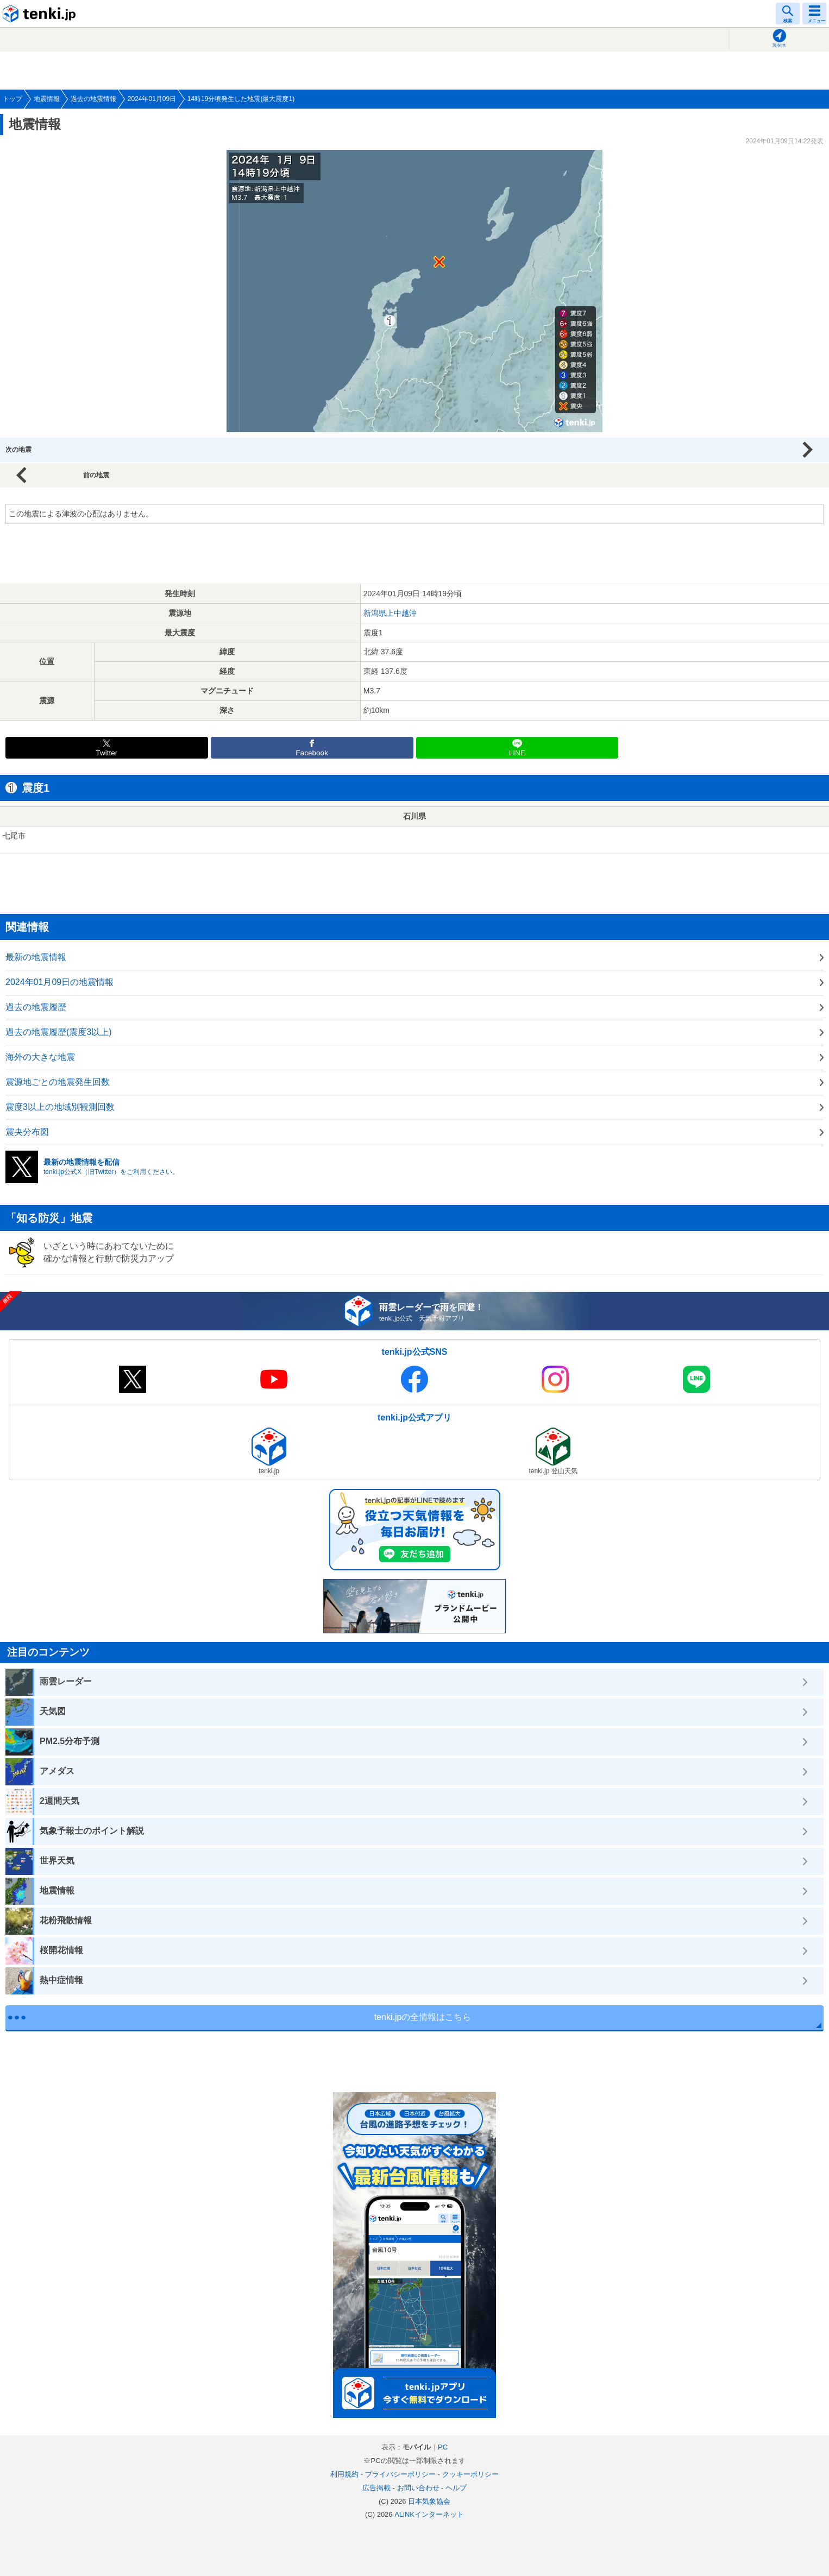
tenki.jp (40, 13)
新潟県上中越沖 (390, 613)
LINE (517, 753)
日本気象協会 (429, 2501)
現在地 (779, 45)
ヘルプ (456, 2488)
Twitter (106, 753)
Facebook (312, 753)
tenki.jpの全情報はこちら (423, 2017)
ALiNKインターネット (429, 2514)
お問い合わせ (418, 2488)
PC (443, 2447)
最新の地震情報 (35, 957)
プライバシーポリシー (400, 2474)
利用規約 (344, 2474)
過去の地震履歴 (35, 1007)
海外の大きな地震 (40, 1057)
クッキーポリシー (470, 2474)
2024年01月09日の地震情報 (59, 982)
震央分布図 (27, 1132)
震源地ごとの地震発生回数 (57, 1082)
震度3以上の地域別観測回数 (60, 1107)
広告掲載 (376, 2488)
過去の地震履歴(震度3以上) (58, 1032)
